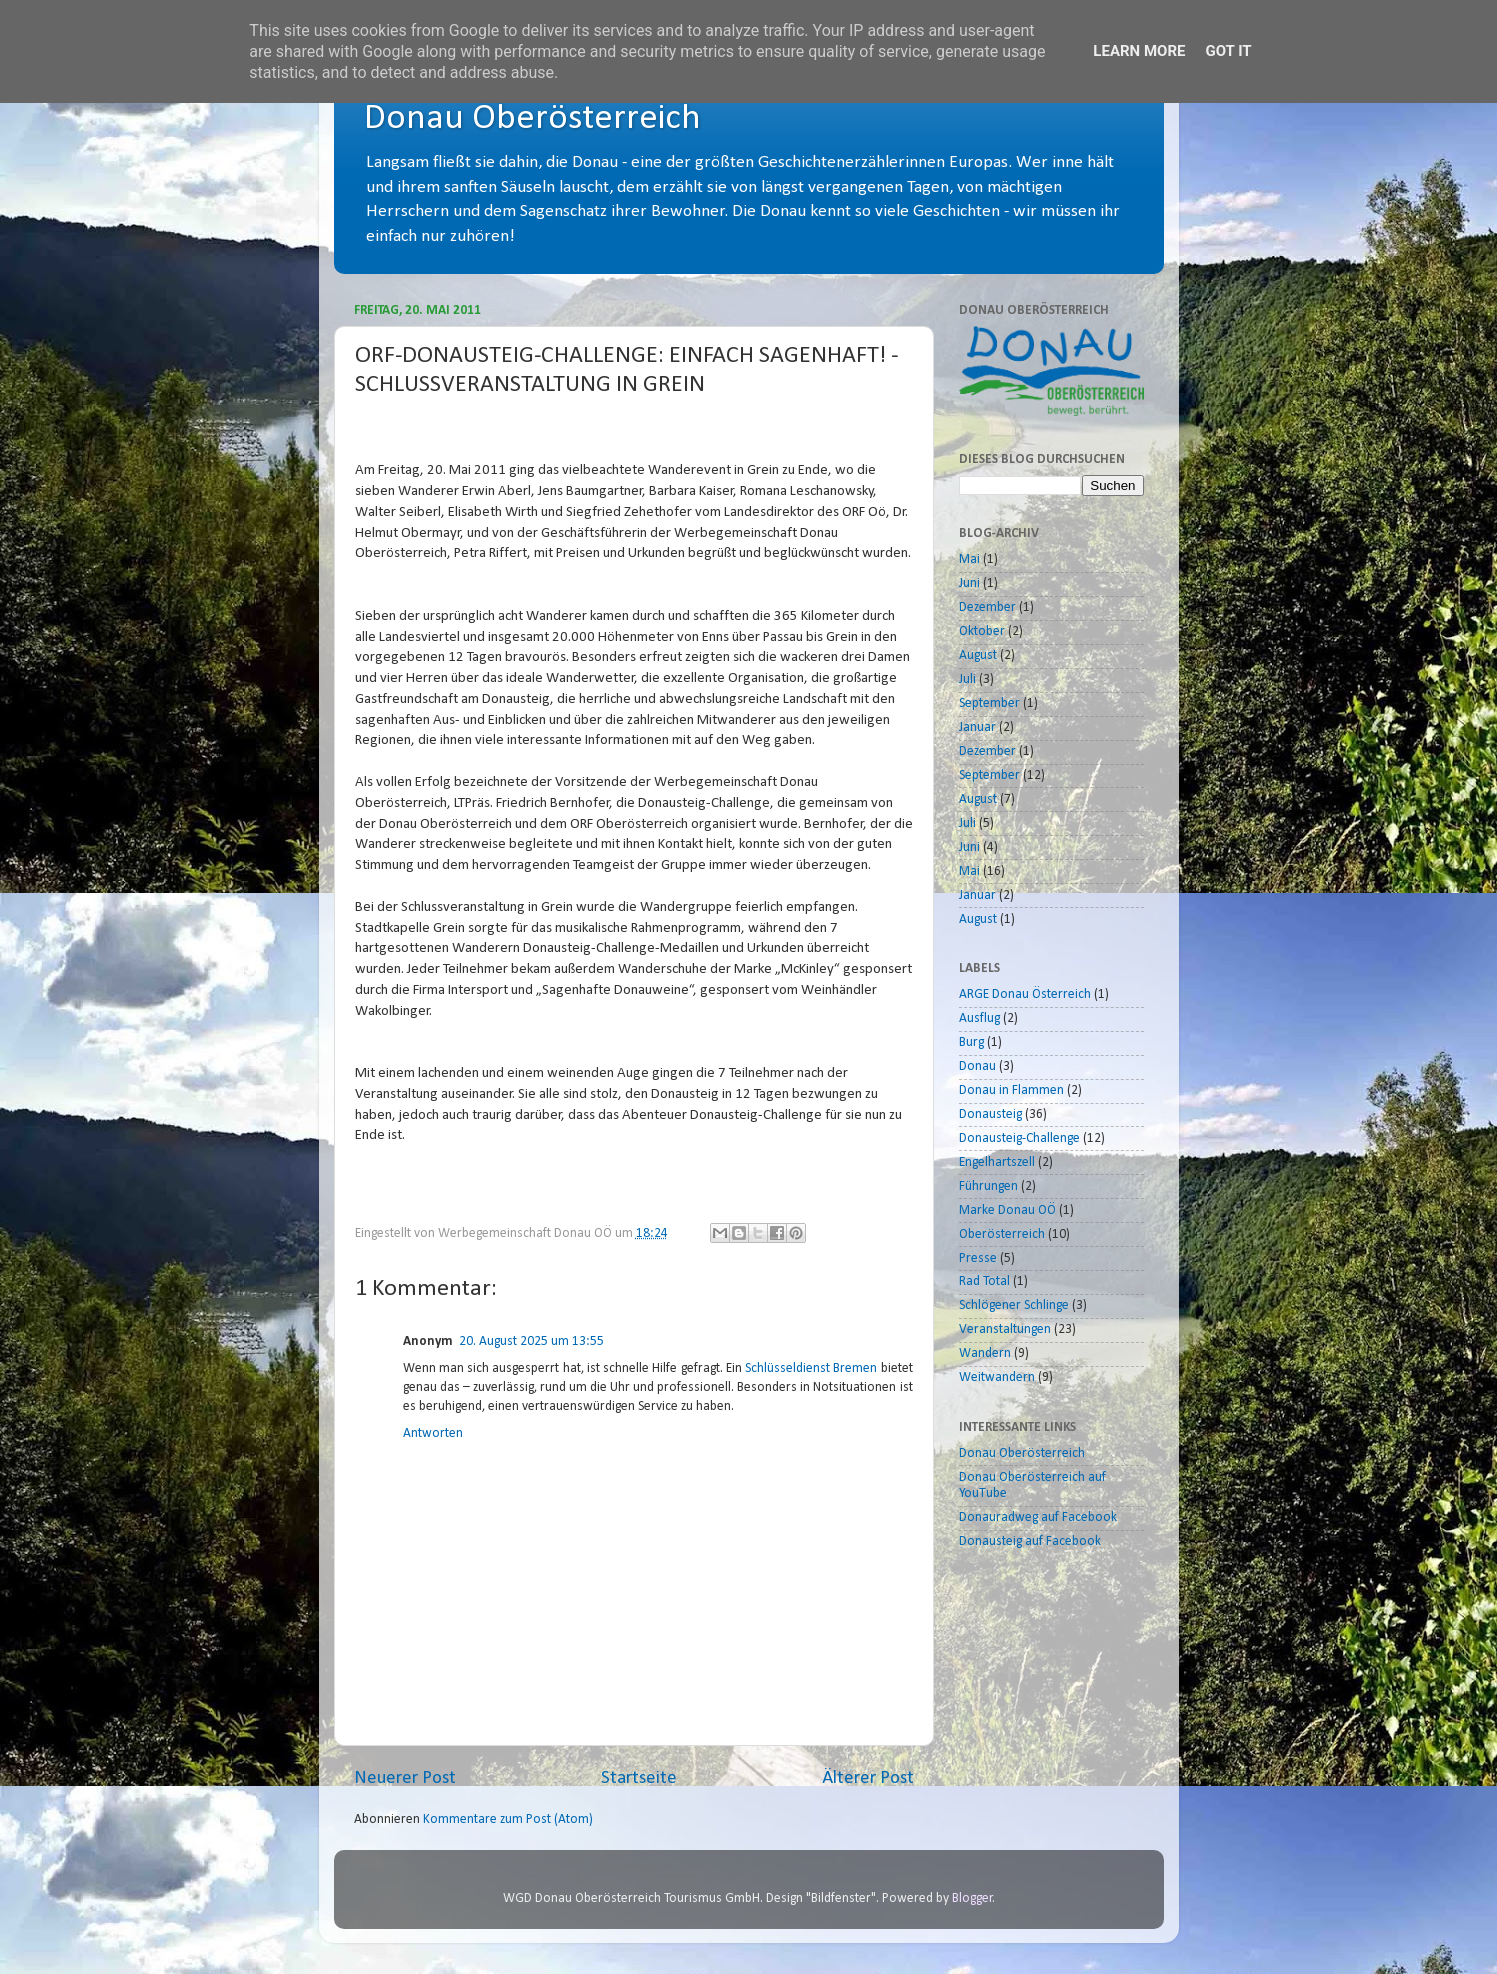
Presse (978, 1258)
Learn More (1139, 51)
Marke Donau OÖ (1007, 1210)
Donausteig (990, 1114)
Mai (969, 559)
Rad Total (984, 1281)
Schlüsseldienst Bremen (811, 1368)
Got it (1228, 51)
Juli (967, 679)
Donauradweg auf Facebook (1038, 1517)
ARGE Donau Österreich (1025, 994)
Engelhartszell (997, 1162)
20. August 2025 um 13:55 (531, 1341)
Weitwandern (997, 1377)
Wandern (985, 1353)
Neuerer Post (405, 1778)
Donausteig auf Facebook (1030, 1541)
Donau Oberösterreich (532, 119)
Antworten (433, 1433)
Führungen (988, 1186)
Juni (969, 583)
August (978, 655)
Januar (977, 727)
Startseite (639, 1778)
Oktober (982, 631)
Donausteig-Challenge (1019, 1138)
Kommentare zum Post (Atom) (508, 1819)
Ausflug (979, 1018)
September (989, 703)
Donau (977, 1066)
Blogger (972, 1898)
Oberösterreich (1002, 1234)
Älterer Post (868, 1778)
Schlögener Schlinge (1014, 1305)
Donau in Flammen (1011, 1090)
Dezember (987, 607)
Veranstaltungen (1005, 1329)
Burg (971, 1042)
